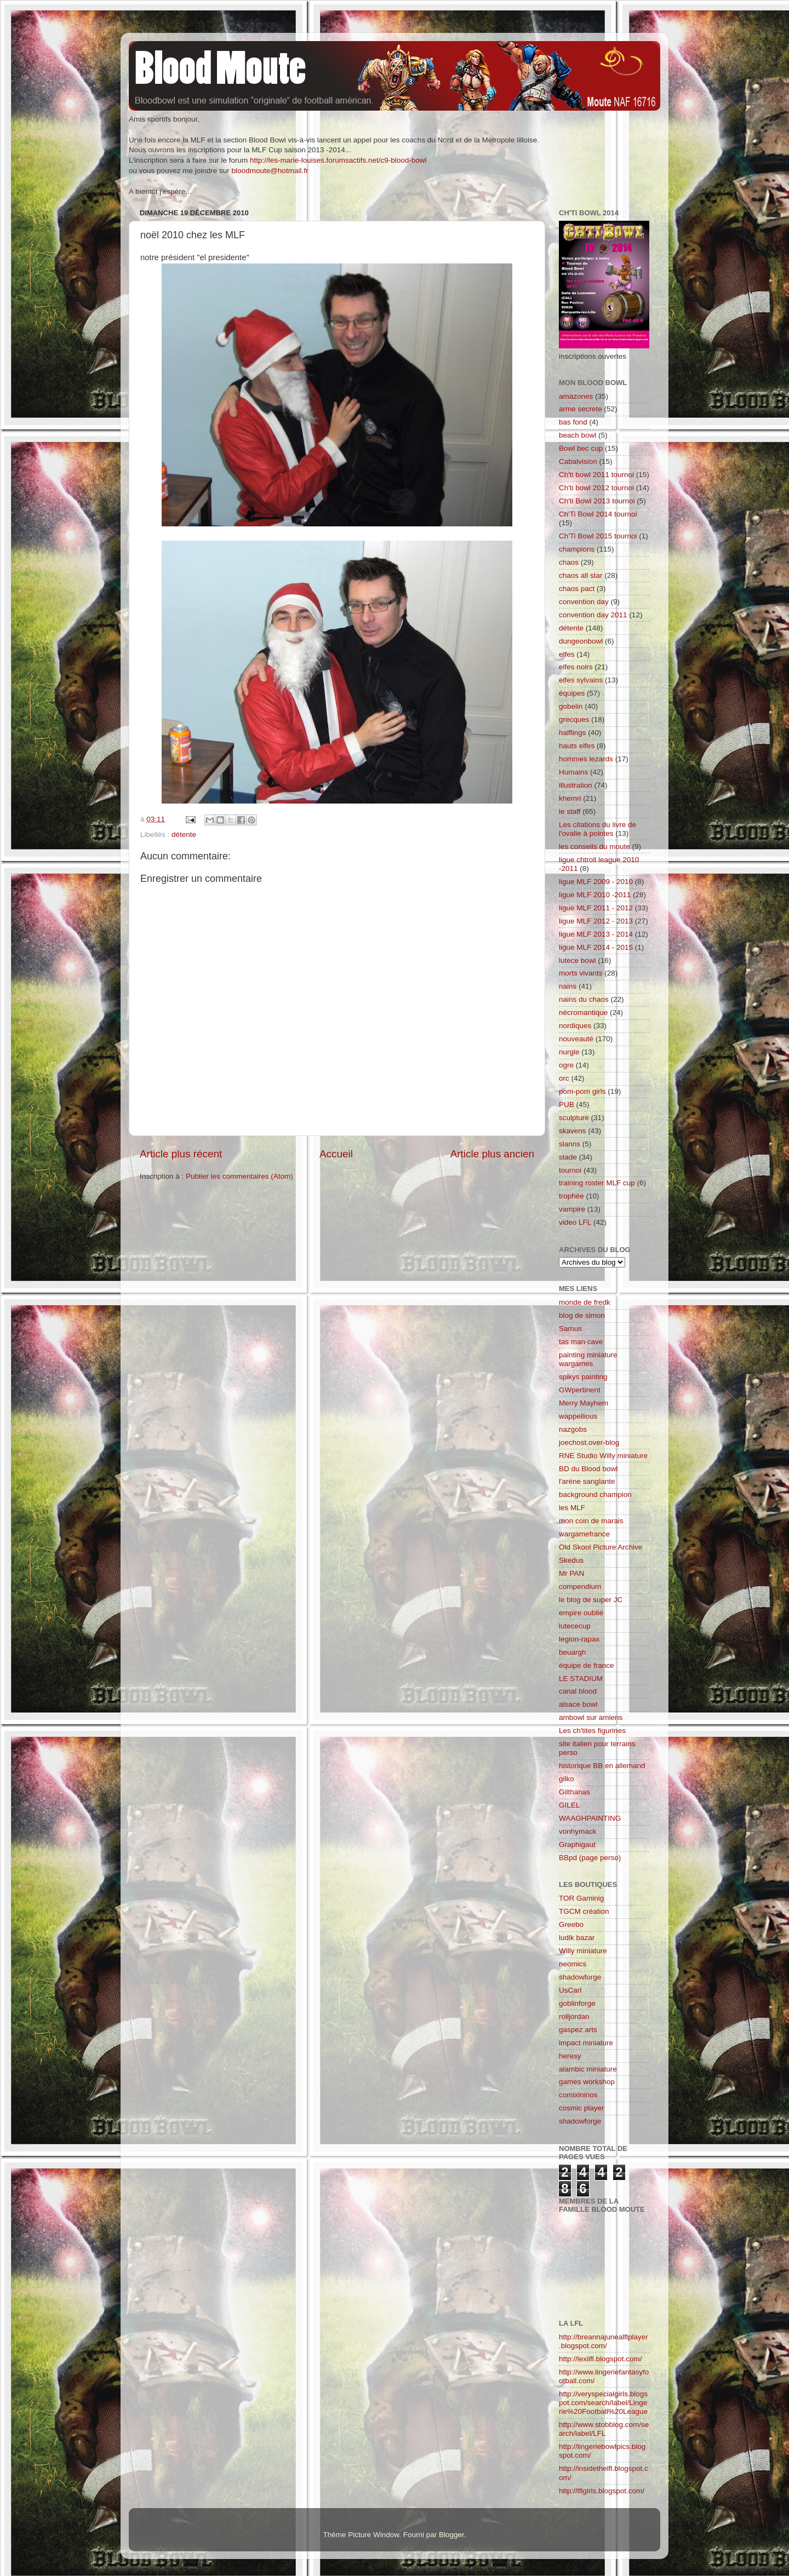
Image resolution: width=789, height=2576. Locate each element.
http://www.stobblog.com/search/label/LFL (604, 2428)
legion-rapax (579, 1639)
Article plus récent (181, 1154)
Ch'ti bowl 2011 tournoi (596, 475)
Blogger (451, 2535)
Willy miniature (583, 1951)
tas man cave (581, 1342)
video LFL (575, 1222)
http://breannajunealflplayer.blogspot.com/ (603, 2341)
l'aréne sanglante (587, 1481)
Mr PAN (571, 1573)
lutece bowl (577, 960)
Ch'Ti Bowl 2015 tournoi (598, 536)
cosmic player (581, 2108)
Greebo (571, 1924)
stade (568, 1157)
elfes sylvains (581, 680)
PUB (566, 1104)
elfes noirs (576, 667)
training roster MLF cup (597, 1183)
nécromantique (583, 1012)
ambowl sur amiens (590, 1717)
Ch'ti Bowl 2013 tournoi (596, 501)
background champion (595, 1494)
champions (576, 549)
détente (183, 834)
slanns (569, 1144)
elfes (567, 654)
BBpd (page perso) (590, 1858)
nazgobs (573, 1429)
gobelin (571, 706)
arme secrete (580, 409)
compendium (580, 1586)
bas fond (573, 422)
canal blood (578, 1691)
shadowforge (580, 1977)
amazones (576, 396)
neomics (572, 1964)
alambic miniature (588, 2069)
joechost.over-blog (589, 1442)
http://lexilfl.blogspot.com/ (600, 2359)
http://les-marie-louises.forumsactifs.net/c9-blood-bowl (338, 160)
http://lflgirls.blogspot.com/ (601, 2491)
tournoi (570, 1170)
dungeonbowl (581, 641)
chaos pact (576, 588)
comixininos (578, 2095)
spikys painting (583, 1377)
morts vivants (581, 973)
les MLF (572, 1508)
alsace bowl (578, 1704)
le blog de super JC (590, 1600)
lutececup (575, 1626)
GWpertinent (580, 1390)
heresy (570, 2056)
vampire (572, 1209)
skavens (572, 1131)
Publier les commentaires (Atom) (239, 1176)
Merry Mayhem (583, 1403)
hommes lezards (586, 759)
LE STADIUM (581, 1678)
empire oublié (581, 1613)
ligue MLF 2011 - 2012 (596, 908)
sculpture (574, 1118)
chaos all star (581, 575)
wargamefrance (584, 1534)
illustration (575, 785)
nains (567, 986)
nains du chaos (584, 999)
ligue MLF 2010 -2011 (595, 895)
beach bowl (577, 435)
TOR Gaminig (581, 1898)
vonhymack (577, 1831)
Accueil (336, 1154)
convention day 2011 (593, 615)
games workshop (587, 2082)
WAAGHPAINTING (590, 1818)
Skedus (571, 1560)
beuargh (572, 1652)
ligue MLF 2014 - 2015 (596, 947)
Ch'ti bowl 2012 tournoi (596, 488)
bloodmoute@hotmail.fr (270, 171)
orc (564, 1078)
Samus (570, 1328)
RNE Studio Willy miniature (603, 1455)
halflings (572, 732)
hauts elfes (576, 746)
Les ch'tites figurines (592, 1730)
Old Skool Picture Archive (600, 1547)
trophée (571, 1196)
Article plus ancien (492, 1154)
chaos (569, 562)
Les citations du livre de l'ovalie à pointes (597, 829)
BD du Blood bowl (588, 1469)
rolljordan (574, 2016)
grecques (574, 719)
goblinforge (577, 2003)
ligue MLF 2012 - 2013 (596, 921)
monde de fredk (584, 1302)
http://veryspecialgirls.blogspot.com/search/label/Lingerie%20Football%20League (603, 2403)
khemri (570, 798)
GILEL (569, 1805)
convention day (584, 602)
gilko (566, 1779)
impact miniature (586, 2043)
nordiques (575, 1026)
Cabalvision (578, 461)
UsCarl (570, 1990)
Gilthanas (574, 1792)
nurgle (569, 1052)
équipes (572, 693)
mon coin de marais (591, 1521)
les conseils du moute (594, 846)
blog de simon (582, 1315)
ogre (566, 1065)
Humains (573, 772)
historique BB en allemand (602, 1766)
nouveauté (576, 1039)
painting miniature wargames (588, 1359)
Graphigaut (577, 1844)
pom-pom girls (582, 1091)
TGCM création (584, 1911)
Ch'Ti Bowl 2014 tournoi (598, 514)
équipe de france (586, 1665)
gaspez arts (578, 2030)
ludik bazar (576, 1938)
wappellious (578, 1416)
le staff (570, 811)
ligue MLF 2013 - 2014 (596, 934)
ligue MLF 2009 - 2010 (596, 881)
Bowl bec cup (581, 448)
